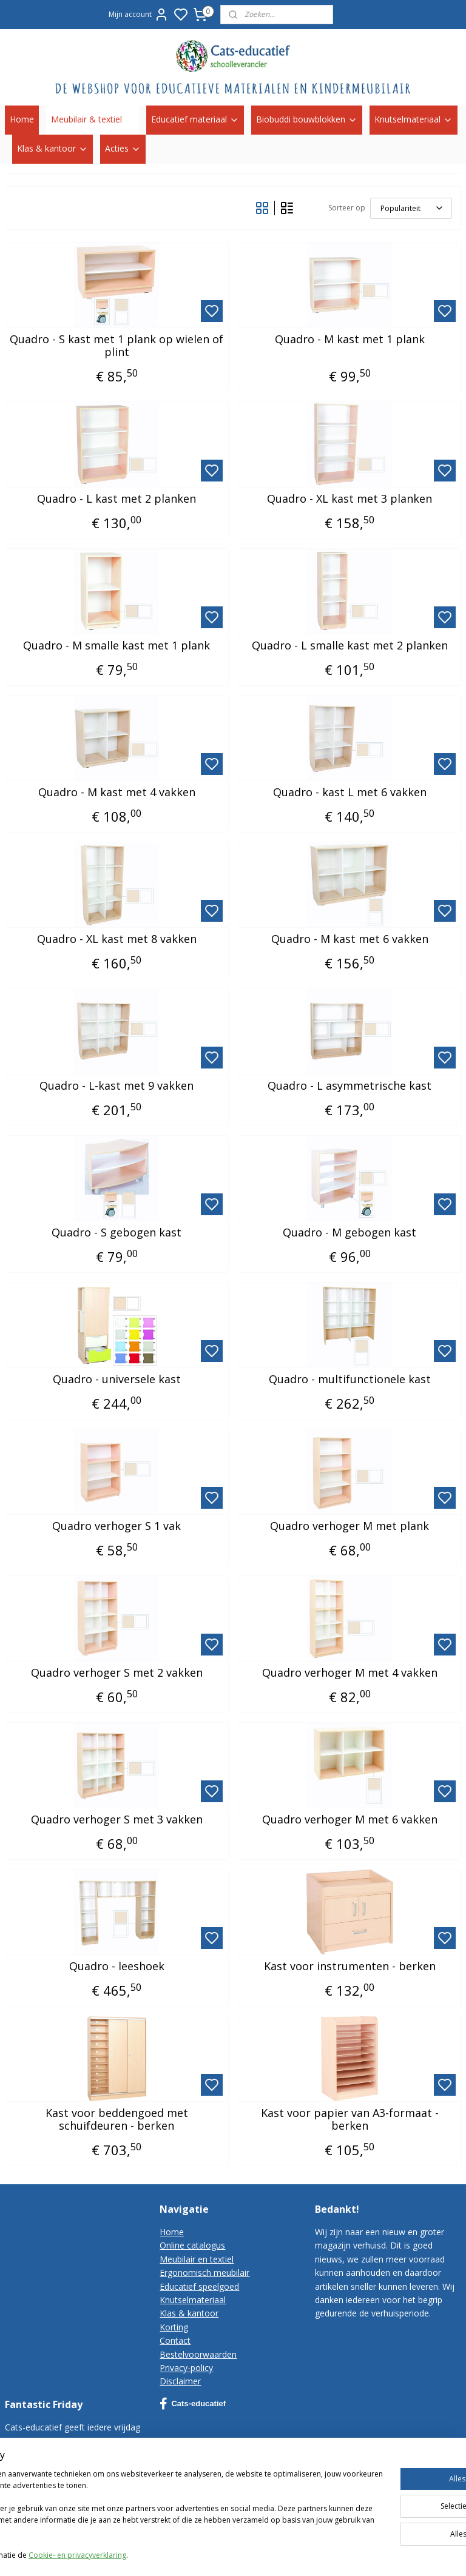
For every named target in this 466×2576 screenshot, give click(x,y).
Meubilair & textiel (92, 119)
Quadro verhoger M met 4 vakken (349, 1672)
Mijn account (139, 14)
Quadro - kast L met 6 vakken (350, 792)
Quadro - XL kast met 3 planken (349, 498)
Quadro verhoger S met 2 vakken (117, 1672)
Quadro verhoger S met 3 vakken (117, 1819)
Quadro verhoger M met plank (349, 1525)
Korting (174, 2327)
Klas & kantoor (52, 148)
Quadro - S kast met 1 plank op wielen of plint (116, 345)
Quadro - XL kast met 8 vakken (117, 938)
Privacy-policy (186, 2367)
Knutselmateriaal (413, 119)
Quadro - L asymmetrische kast (349, 1085)
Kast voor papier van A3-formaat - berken (350, 2119)
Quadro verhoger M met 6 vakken (349, 1819)
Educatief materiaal (195, 119)
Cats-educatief (193, 2404)
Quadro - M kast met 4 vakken (116, 792)
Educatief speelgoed (199, 2286)
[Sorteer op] (411, 208)
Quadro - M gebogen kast (349, 1232)
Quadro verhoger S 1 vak (116, 1525)
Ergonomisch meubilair (204, 2272)
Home (22, 119)
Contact (175, 2340)
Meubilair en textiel (197, 2259)
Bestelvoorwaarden (198, 2354)
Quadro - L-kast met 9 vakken (116, 1085)
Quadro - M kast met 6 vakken (349, 938)
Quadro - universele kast (117, 1379)
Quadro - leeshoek (116, 1966)
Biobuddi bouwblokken (306, 119)
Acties (123, 148)
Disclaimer (180, 2381)
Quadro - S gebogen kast (116, 1232)
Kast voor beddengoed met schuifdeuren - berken (117, 2119)
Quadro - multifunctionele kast (350, 1379)
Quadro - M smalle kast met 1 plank (116, 645)
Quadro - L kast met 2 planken (116, 498)
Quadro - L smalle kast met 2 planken (350, 645)
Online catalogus (192, 2245)
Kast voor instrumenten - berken (350, 1966)
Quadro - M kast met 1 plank (350, 339)
